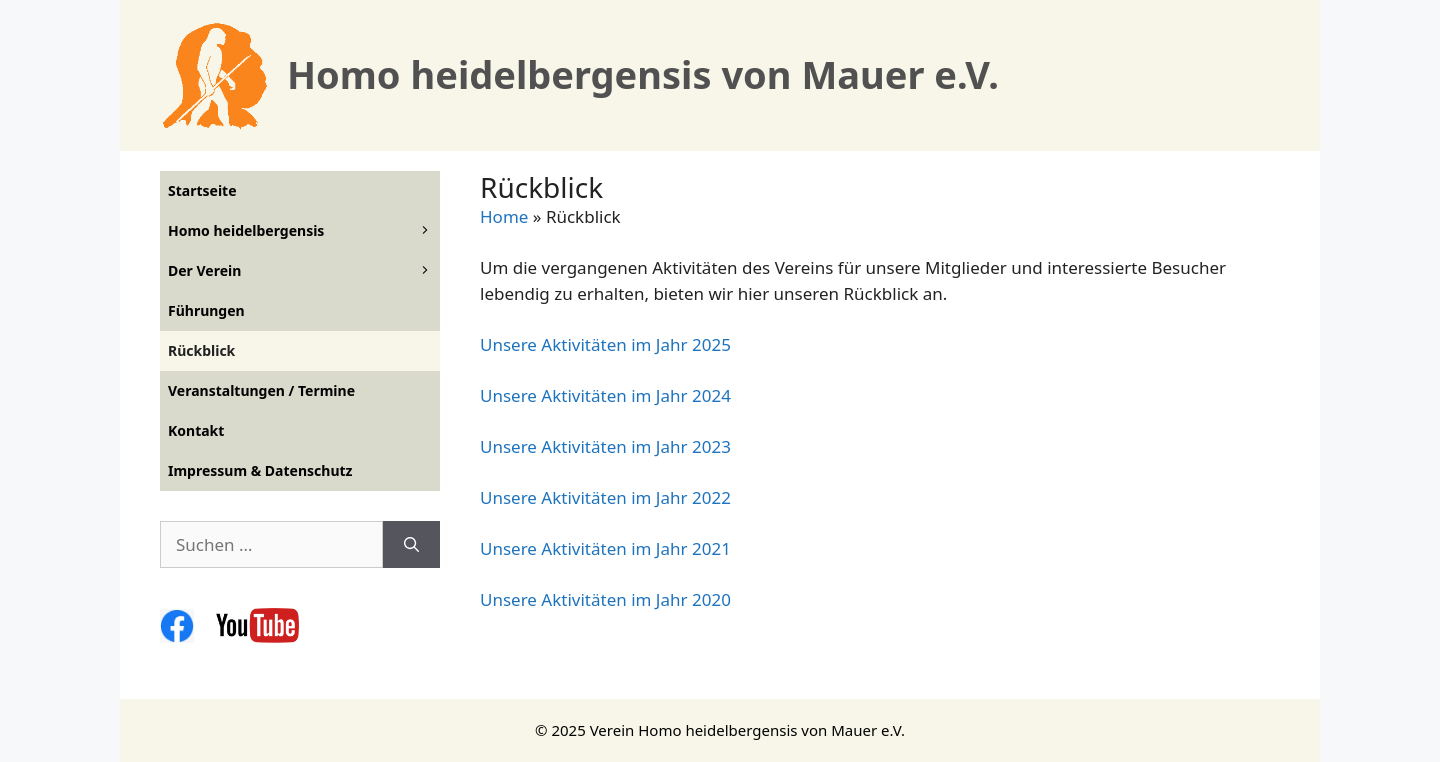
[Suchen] (411, 545)
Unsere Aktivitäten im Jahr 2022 (605, 497)
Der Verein (304, 271)
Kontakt (196, 430)
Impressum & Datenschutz (260, 470)
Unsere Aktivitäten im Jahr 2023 (605, 446)
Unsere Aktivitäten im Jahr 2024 (605, 395)
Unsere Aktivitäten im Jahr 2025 (605, 344)
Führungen (206, 310)
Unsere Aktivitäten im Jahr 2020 (605, 599)
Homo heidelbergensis (304, 231)
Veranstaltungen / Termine (261, 390)
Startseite (202, 190)
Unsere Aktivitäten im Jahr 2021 (605, 548)
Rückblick (201, 350)
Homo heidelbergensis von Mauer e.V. (643, 74)
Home (504, 216)
